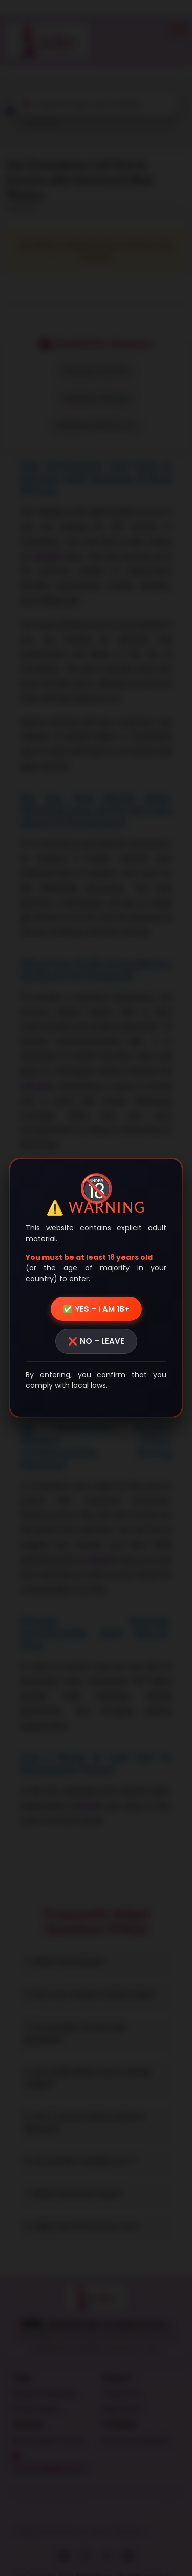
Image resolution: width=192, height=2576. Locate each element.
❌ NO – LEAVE (96, 1341)
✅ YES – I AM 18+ (96, 1309)
